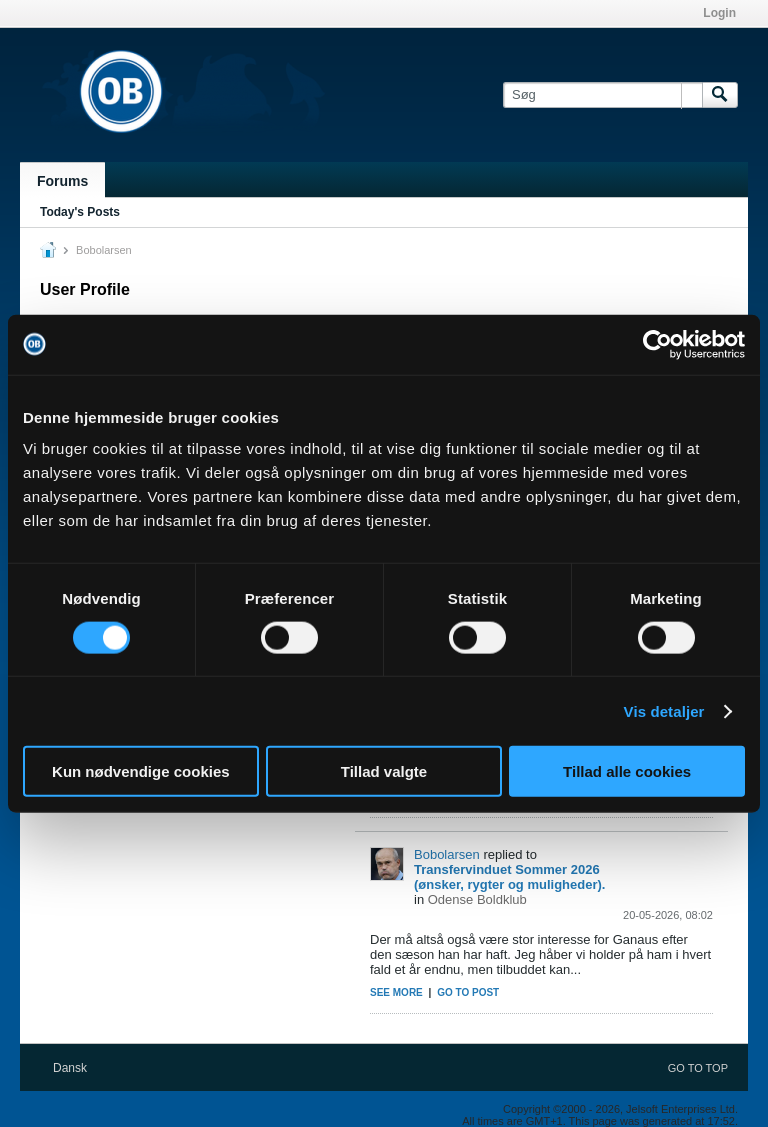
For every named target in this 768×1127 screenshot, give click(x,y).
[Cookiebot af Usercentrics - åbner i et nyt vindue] (657, 344)
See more (396, 992)
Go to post (468, 992)
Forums (62, 181)
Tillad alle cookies (627, 771)
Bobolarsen (447, 854)
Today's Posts (80, 212)
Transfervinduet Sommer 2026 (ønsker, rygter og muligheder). (509, 877)
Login (719, 13)
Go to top (698, 1068)
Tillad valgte (384, 771)
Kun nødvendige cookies (141, 771)
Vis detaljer (664, 710)
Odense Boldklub (477, 899)
